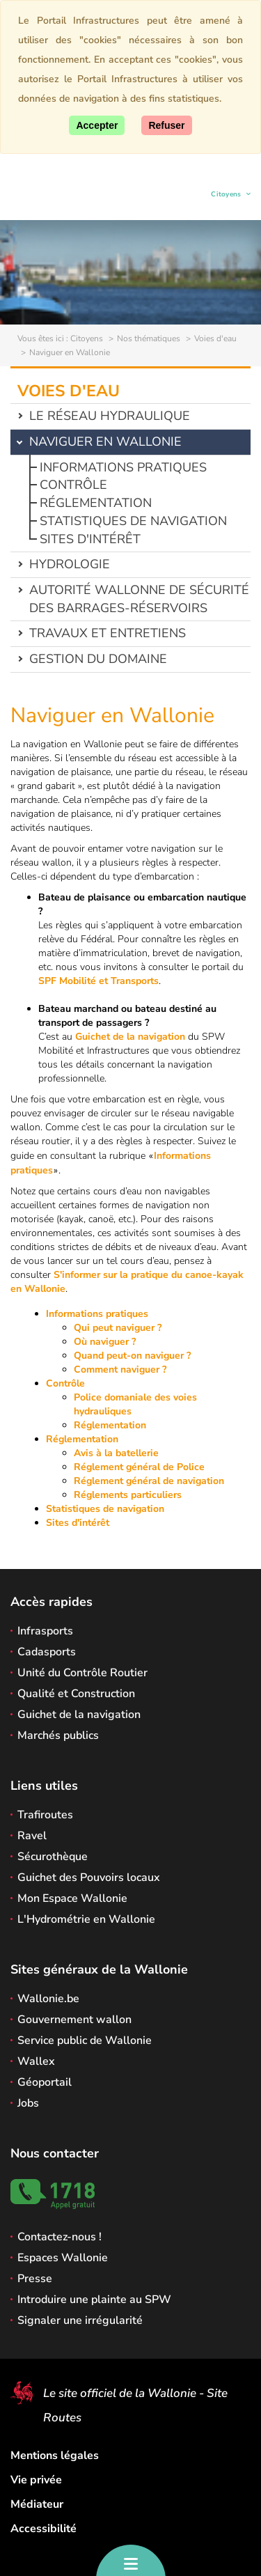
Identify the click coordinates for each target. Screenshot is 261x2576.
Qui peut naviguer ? (117, 1327)
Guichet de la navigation (130, 1036)
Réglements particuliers (128, 1494)
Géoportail (44, 2082)
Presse (34, 2279)
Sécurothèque (52, 1857)
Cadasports (46, 1652)
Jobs (28, 2103)
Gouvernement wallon (74, 2020)
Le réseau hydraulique (109, 415)
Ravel (32, 1836)
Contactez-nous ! (59, 2237)
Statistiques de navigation (133, 521)
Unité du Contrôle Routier (82, 1673)
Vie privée (36, 2480)
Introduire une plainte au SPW (94, 2299)
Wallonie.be (48, 1999)
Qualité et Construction (76, 1694)
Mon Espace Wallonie (72, 1898)
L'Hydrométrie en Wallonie (86, 1919)
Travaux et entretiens (107, 633)
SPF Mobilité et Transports (98, 981)
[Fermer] (166, 125)
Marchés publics (58, 1735)
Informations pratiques (123, 467)
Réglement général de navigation (149, 1481)
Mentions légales (54, 2455)
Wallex (36, 2061)
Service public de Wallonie (84, 2040)
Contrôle (73, 484)
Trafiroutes (45, 1815)
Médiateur (36, 2504)
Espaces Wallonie (62, 2258)
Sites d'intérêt (90, 539)
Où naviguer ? (105, 1341)
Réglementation (96, 502)
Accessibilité (43, 2528)
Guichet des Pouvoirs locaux (88, 1877)
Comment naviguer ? (120, 1369)
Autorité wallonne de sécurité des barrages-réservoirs (139, 598)
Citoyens (226, 196)
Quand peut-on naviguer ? (132, 1355)
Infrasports (45, 1631)
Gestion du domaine (98, 658)
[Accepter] (97, 125)
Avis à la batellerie (116, 1453)
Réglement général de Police (139, 1467)
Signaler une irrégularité (80, 2320)
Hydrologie (69, 564)
